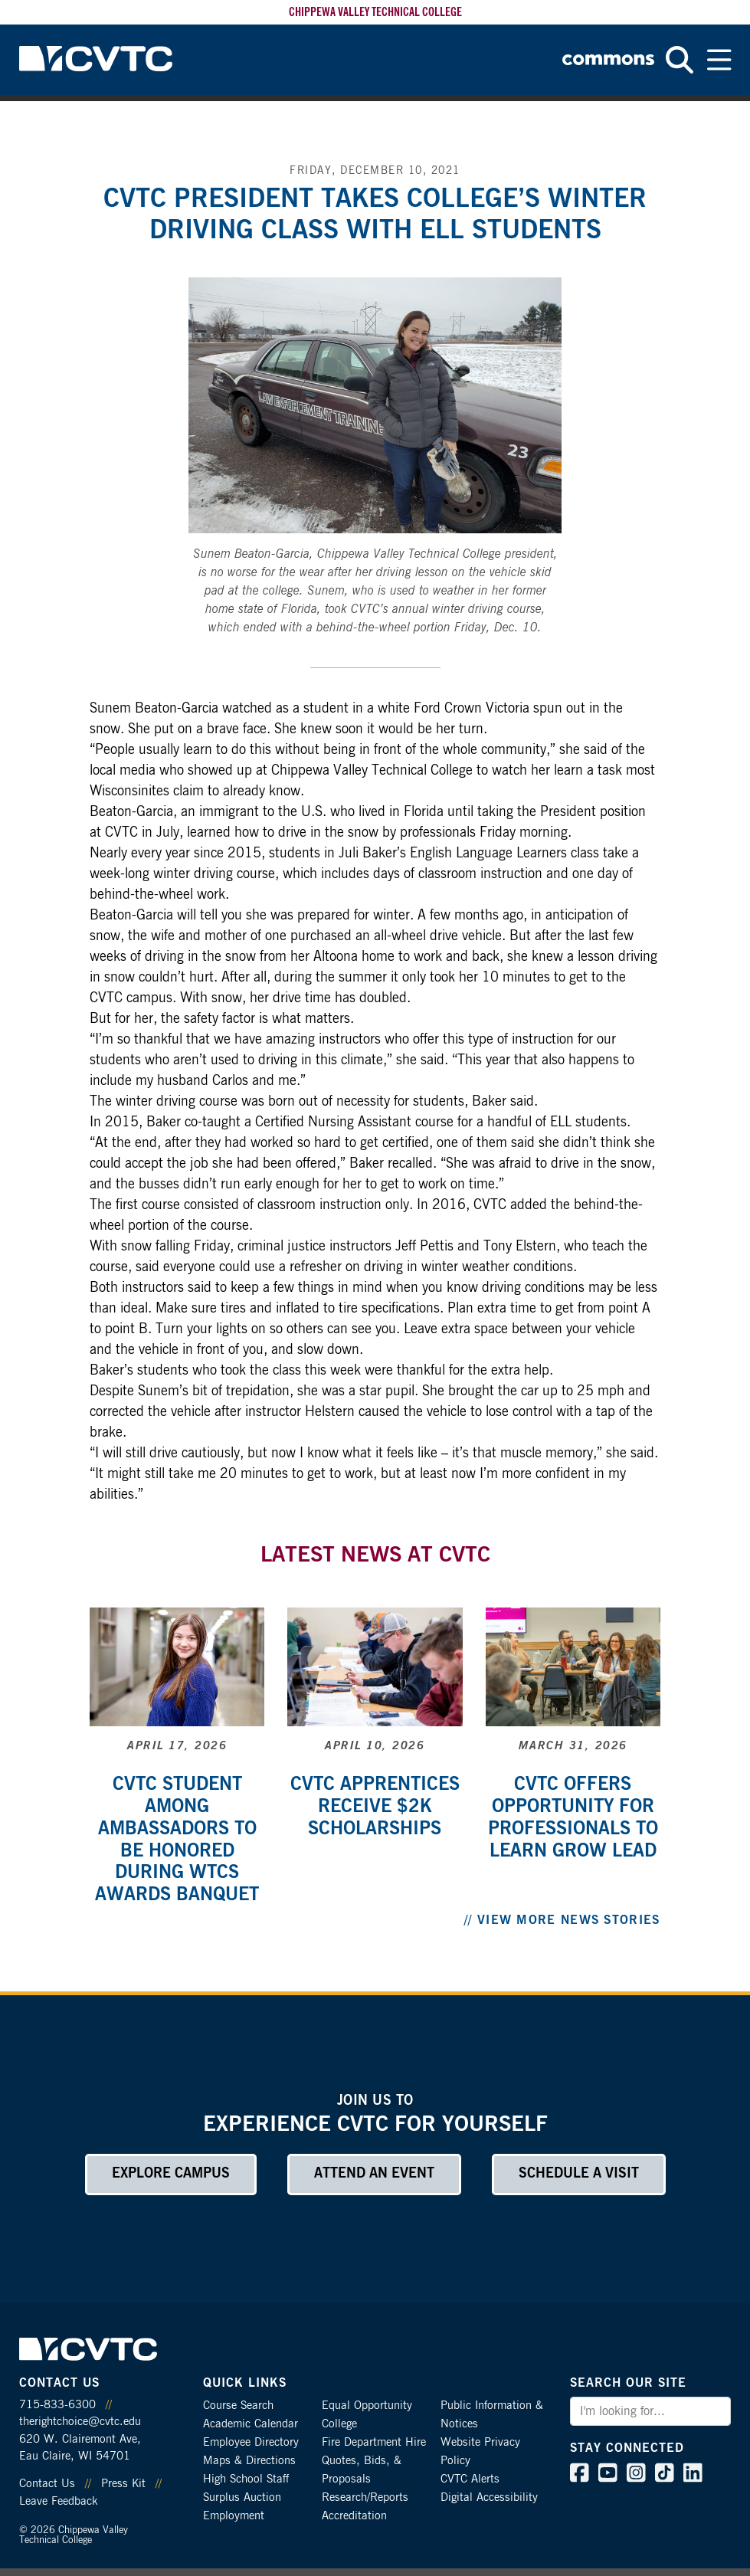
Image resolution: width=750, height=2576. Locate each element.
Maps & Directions (249, 2460)
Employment (233, 2516)
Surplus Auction (242, 2497)
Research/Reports (365, 2497)
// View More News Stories (562, 1920)
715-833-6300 (57, 2404)
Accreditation (354, 2516)
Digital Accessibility (489, 2497)
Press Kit (123, 2483)
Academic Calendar (250, 2424)
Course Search (238, 2405)
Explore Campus (171, 2174)
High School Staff (246, 2479)
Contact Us (47, 2483)
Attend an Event (374, 2174)
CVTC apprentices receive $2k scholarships (375, 1806)
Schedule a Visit (579, 2174)
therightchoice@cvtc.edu (80, 2421)
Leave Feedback (58, 2501)
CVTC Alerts (470, 2479)
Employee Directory (251, 2442)
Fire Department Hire (374, 2442)
